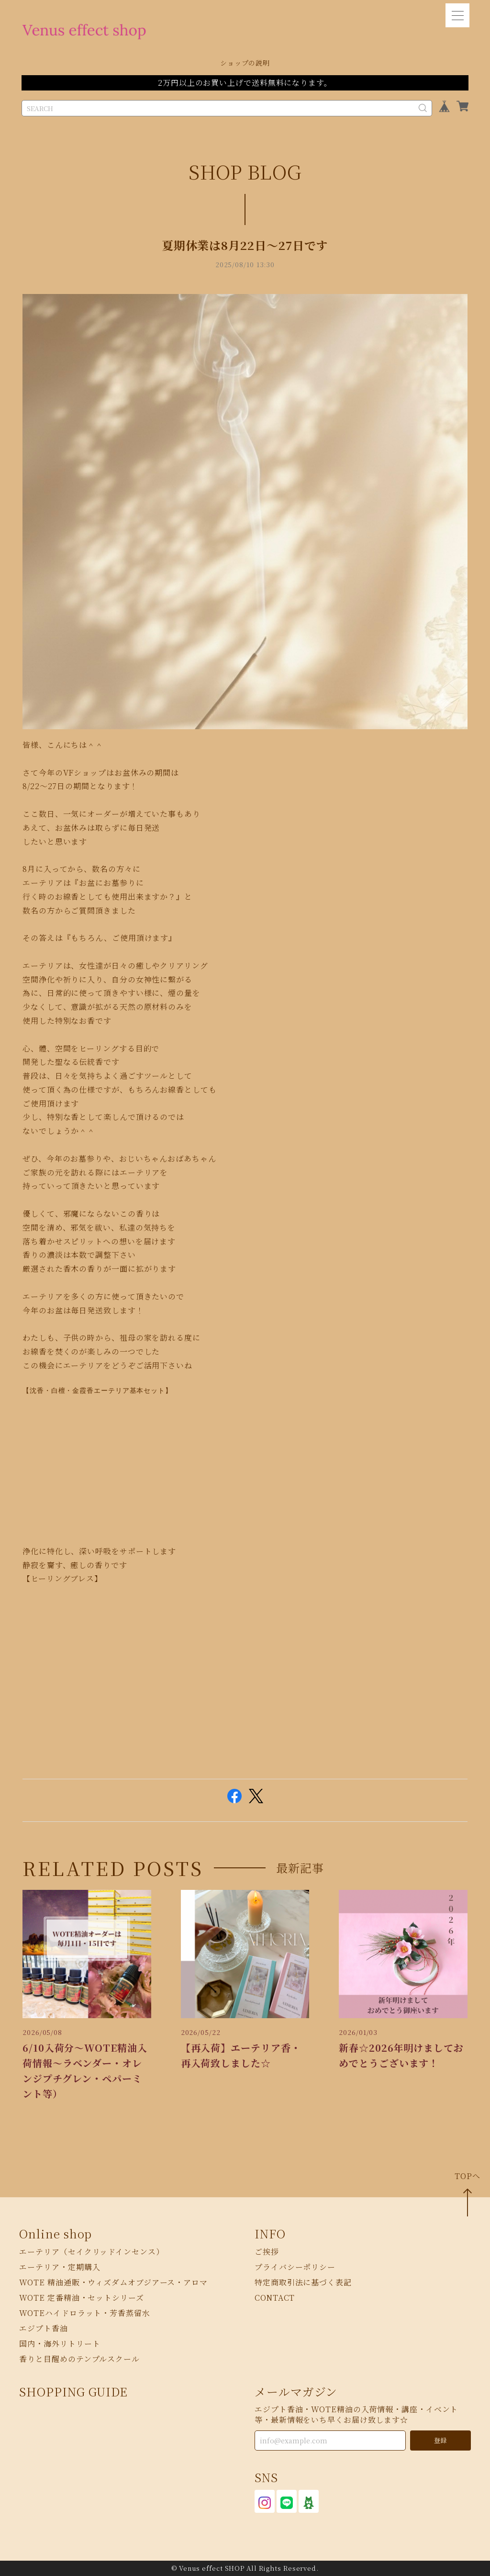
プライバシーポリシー (295, 2266)
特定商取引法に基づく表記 (303, 2282)
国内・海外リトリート (59, 2343)
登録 (440, 2440)
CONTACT (275, 2297)
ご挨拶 (267, 2251)
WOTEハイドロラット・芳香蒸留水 (84, 2312)
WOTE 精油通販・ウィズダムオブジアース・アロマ (113, 2282)
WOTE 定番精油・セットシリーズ (81, 2297)
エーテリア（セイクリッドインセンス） (91, 2251)
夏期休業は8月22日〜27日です (245, 245)
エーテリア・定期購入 (59, 2266)
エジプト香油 (43, 2328)
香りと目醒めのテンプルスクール (79, 2358)
